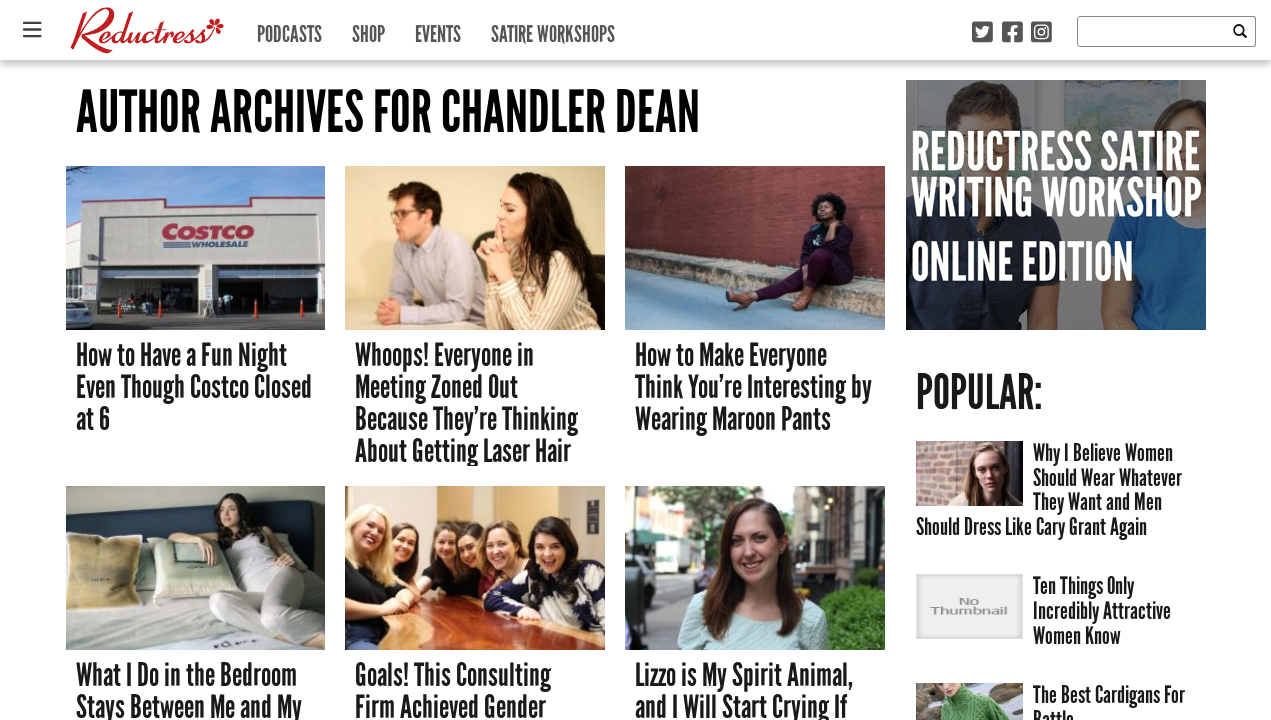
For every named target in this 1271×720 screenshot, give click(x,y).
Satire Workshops (553, 29)
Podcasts (289, 29)
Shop (368, 29)
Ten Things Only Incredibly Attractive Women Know (1102, 610)
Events (438, 29)
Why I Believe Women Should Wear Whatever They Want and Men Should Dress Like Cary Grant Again (1049, 489)
